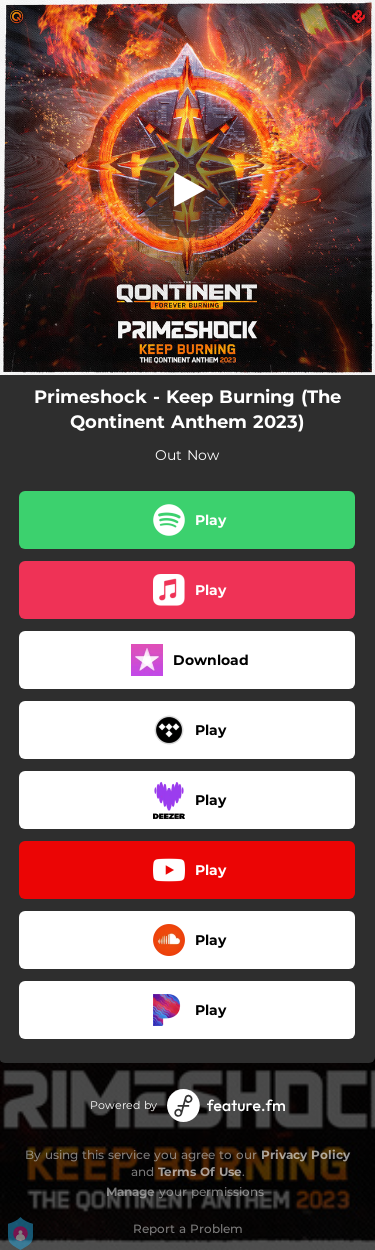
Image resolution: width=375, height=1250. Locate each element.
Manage (130, 1191)
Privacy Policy (305, 1154)
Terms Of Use (200, 1171)
